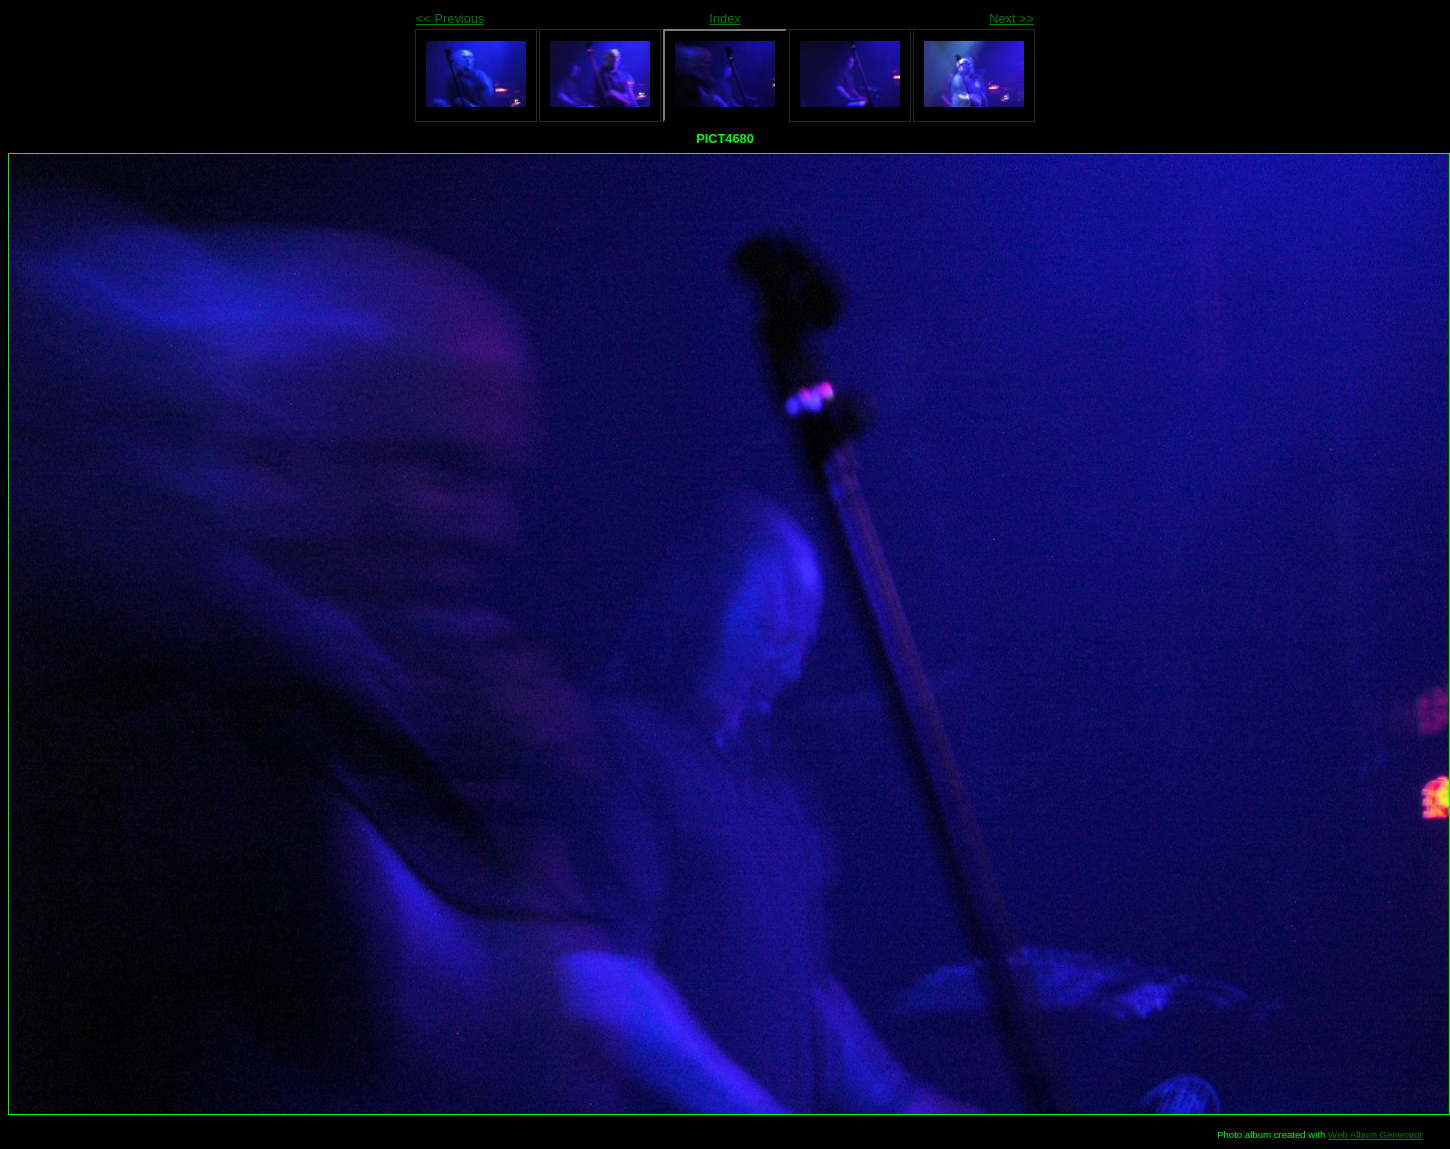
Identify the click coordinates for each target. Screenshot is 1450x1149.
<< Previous (450, 18)
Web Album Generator (1375, 1134)
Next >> (1011, 18)
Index (724, 18)
